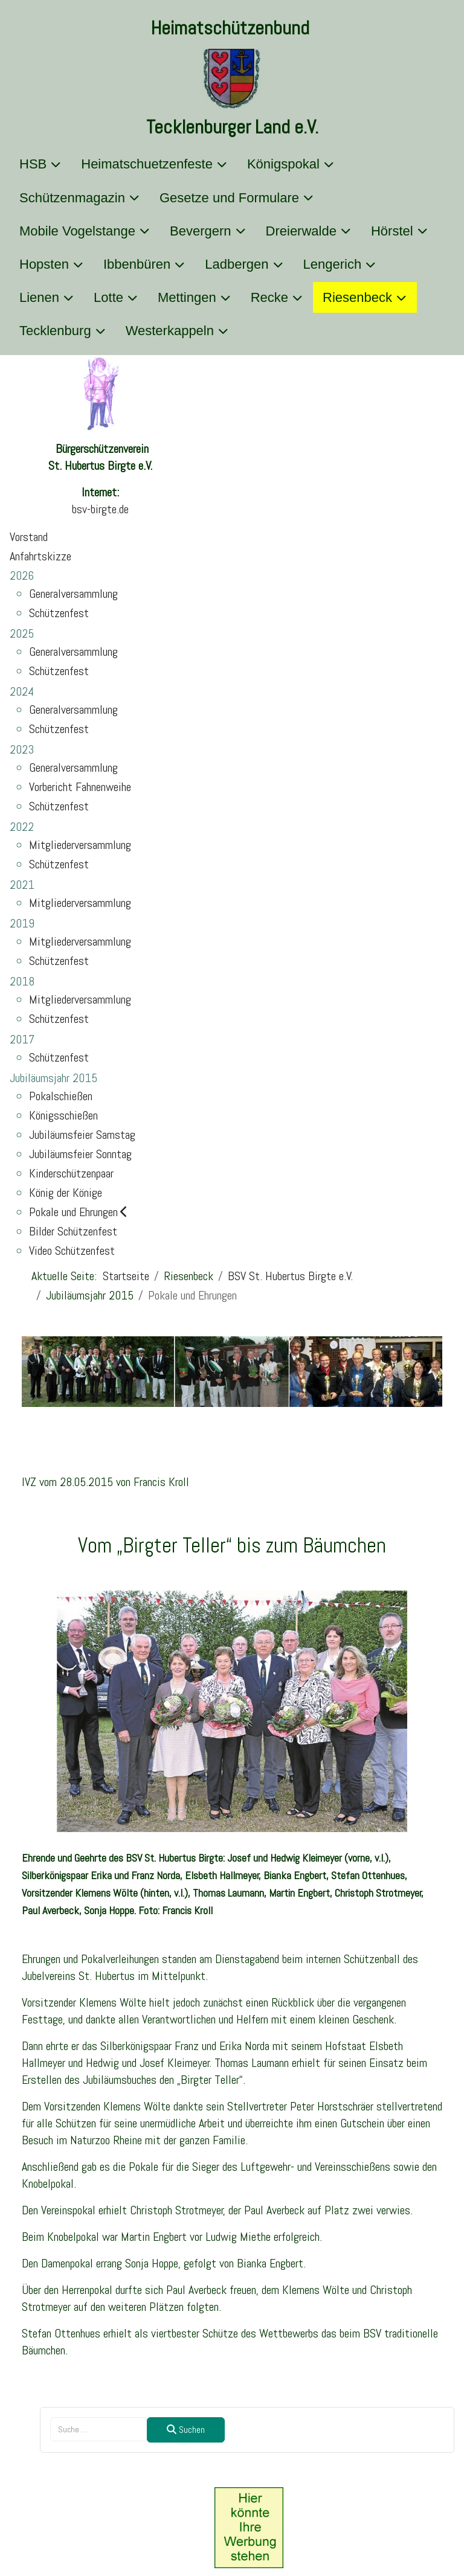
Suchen (186, 2429)
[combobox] (98, 2429)
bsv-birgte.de (100, 509)
